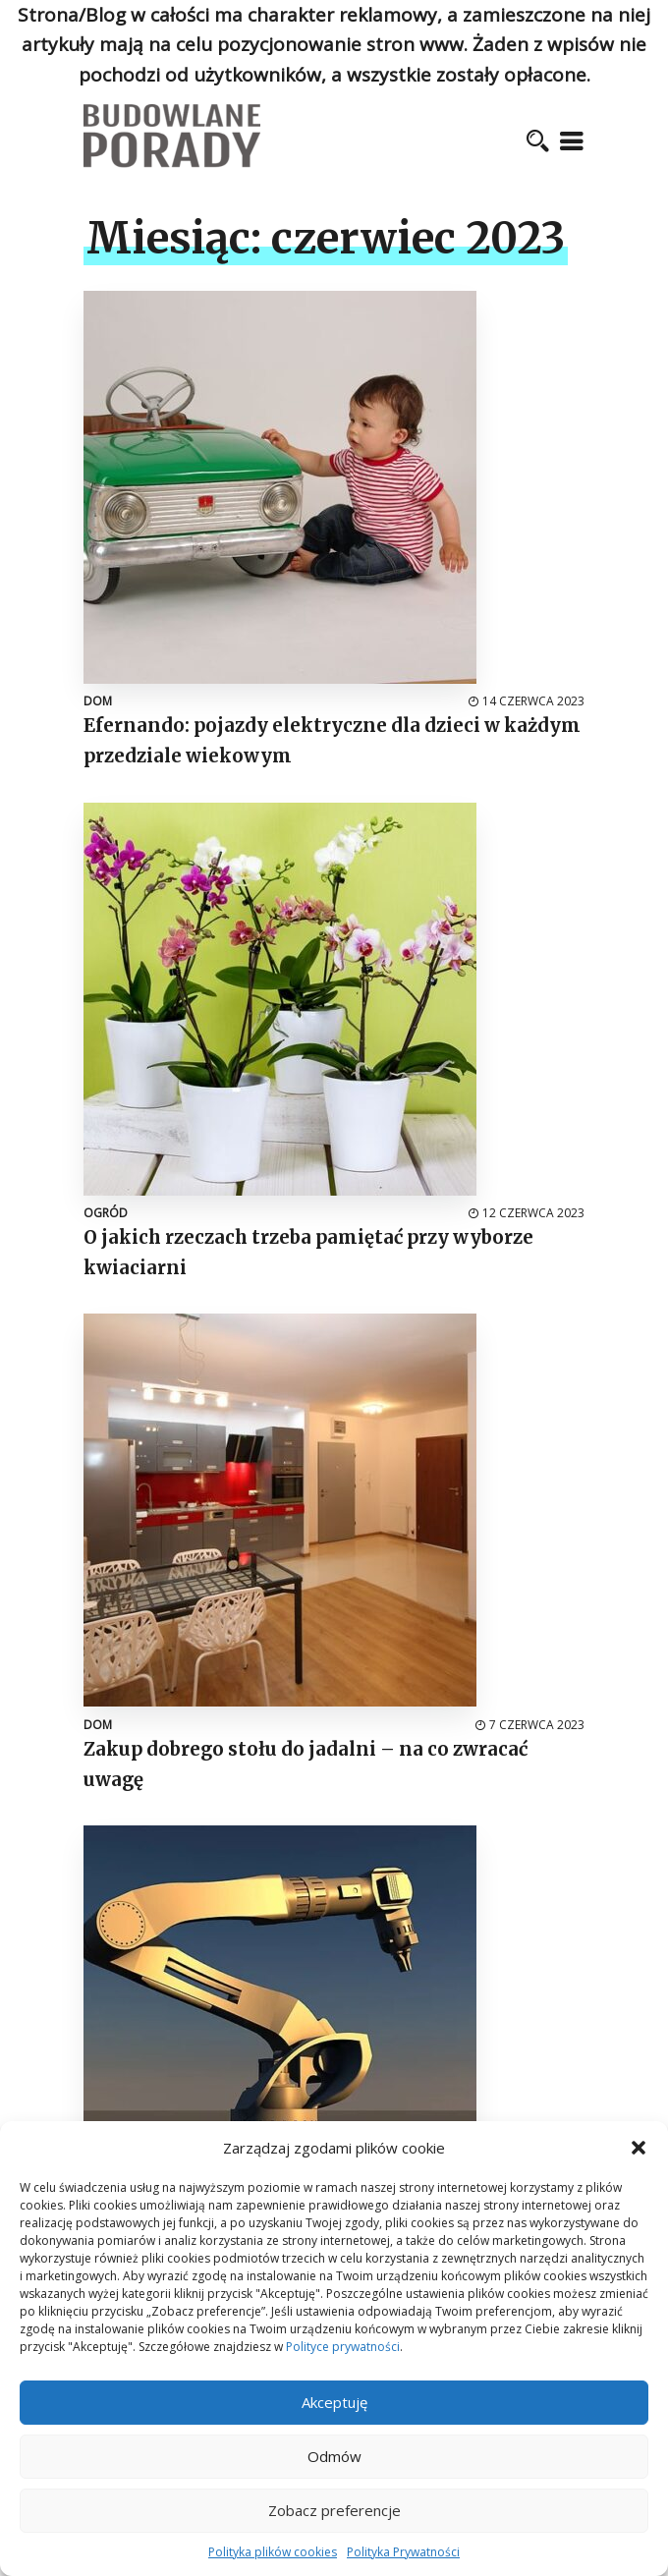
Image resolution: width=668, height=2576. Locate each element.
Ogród (106, 1212)
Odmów (334, 2456)
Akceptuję (334, 2402)
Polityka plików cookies (272, 2552)
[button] (638, 2147)
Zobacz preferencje (334, 2510)
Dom (98, 701)
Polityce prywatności (343, 2346)
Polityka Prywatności (403, 2552)
